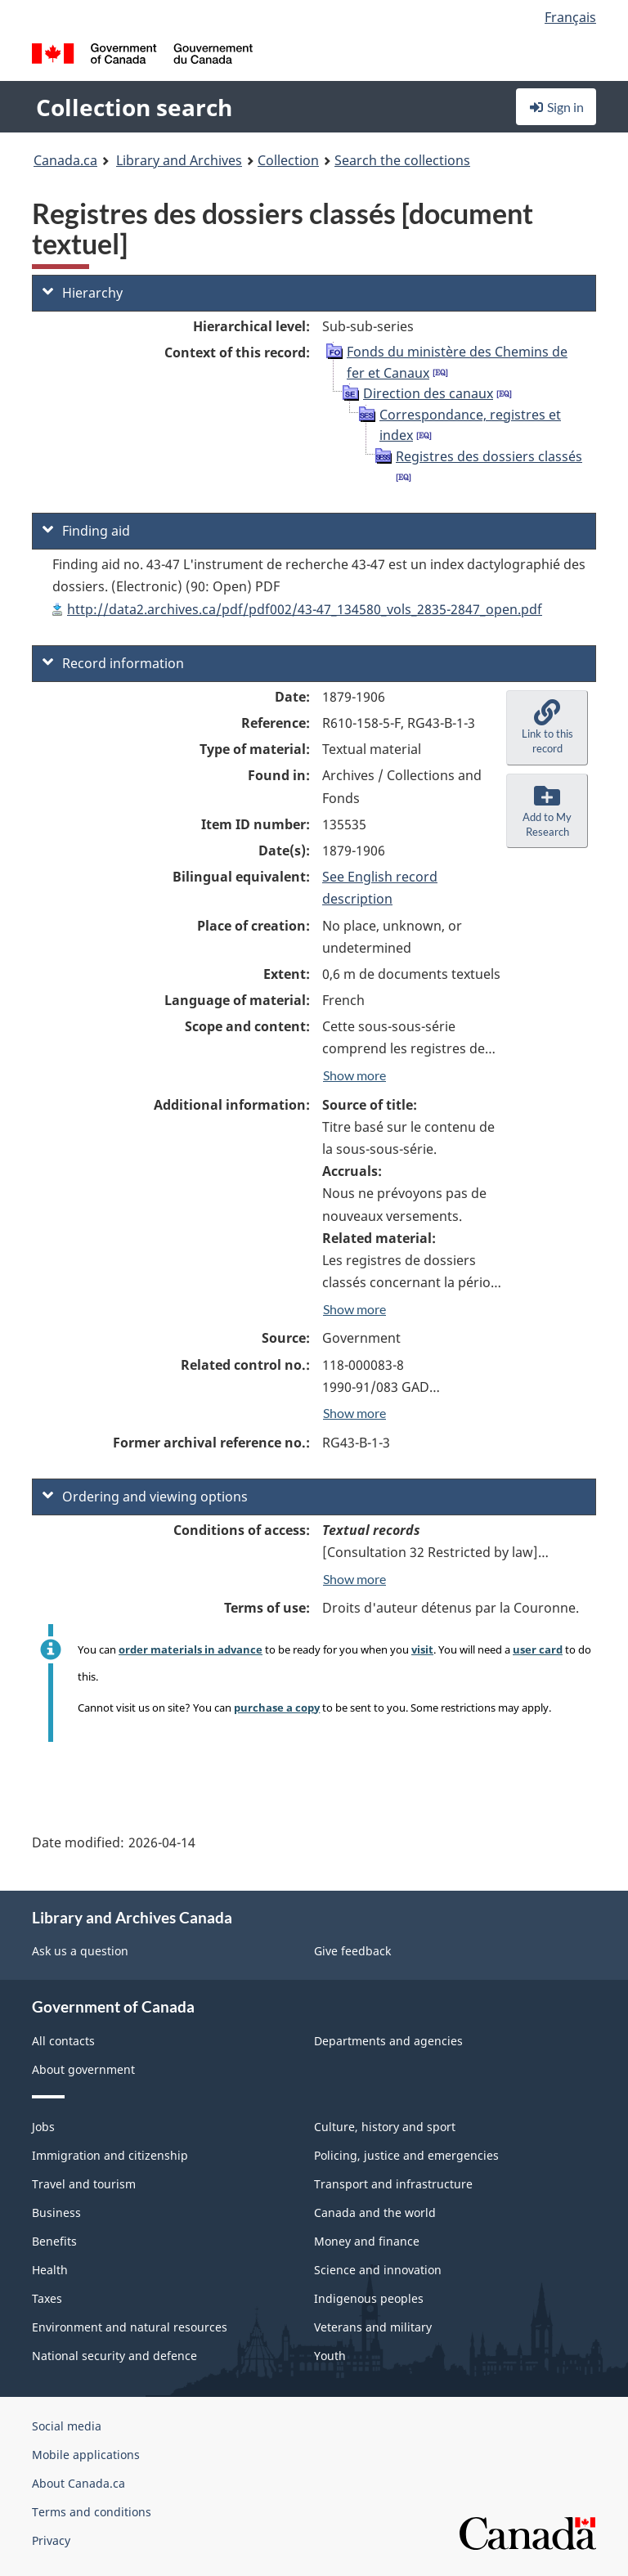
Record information (113, 663)
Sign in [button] (556, 106)
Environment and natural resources (129, 2327)
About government (83, 2069)
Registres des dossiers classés (489, 456)
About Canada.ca (78, 2483)
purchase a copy (277, 1707)
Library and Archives (179, 160)
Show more (354, 1075)
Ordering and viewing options (145, 1497)
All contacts (63, 2041)
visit (422, 1649)
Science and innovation (378, 2270)
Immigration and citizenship (110, 2155)
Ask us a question (80, 1951)
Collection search (134, 107)
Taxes (47, 2298)
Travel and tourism (84, 2184)
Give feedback (352, 1951)
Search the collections (402, 160)
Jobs (43, 2126)
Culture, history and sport (384, 2126)
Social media (66, 2426)
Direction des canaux (428, 393)
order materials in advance (190, 1649)
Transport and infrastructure (393, 2184)
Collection (288, 160)
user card (538, 1649)
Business (56, 2212)
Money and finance (366, 2241)
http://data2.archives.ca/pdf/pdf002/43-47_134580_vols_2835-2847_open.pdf (304, 609)
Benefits (54, 2241)
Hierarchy (83, 293)
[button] (547, 727)
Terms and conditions (91, 2512)
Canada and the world (375, 2212)
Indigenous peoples (369, 2298)
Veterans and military (373, 2327)
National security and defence (114, 2355)
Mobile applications (86, 2454)
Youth (330, 2355)
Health (50, 2270)
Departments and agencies (388, 2041)
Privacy (51, 2540)
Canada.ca (65, 160)
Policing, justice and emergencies (406, 2155)
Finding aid (86, 531)
